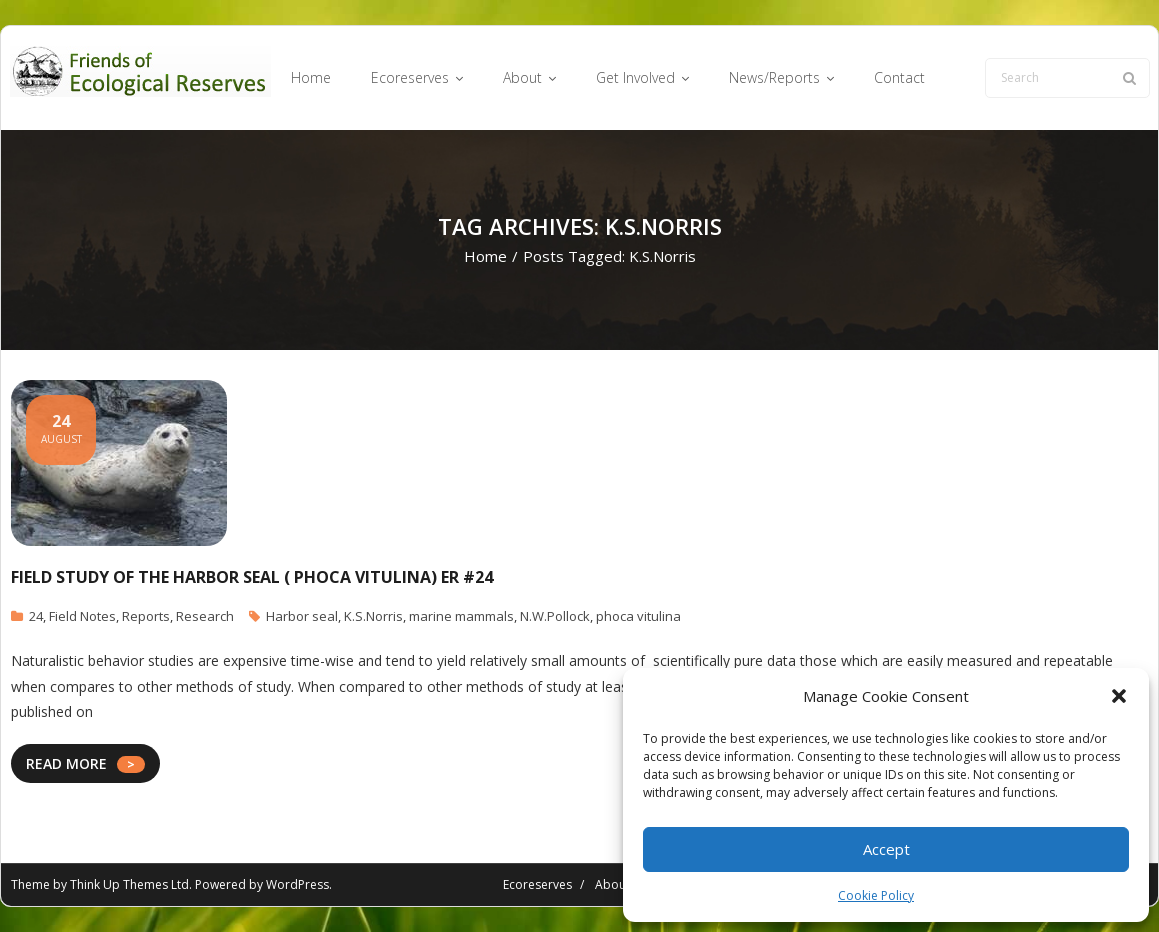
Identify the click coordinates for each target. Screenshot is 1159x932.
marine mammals (461, 616)
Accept (886, 849)
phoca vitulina (638, 616)
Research (205, 616)
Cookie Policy (876, 895)
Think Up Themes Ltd (129, 884)
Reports (146, 616)
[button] (1119, 696)
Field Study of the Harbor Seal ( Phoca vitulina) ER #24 (252, 577)
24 (36, 616)
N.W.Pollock (555, 616)
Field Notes (82, 616)
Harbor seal (302, 616)
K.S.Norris (373, 616)
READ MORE (66, 763)
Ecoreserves (537, 884)
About (612, 884)
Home (485, 256)
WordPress (297, 884)
